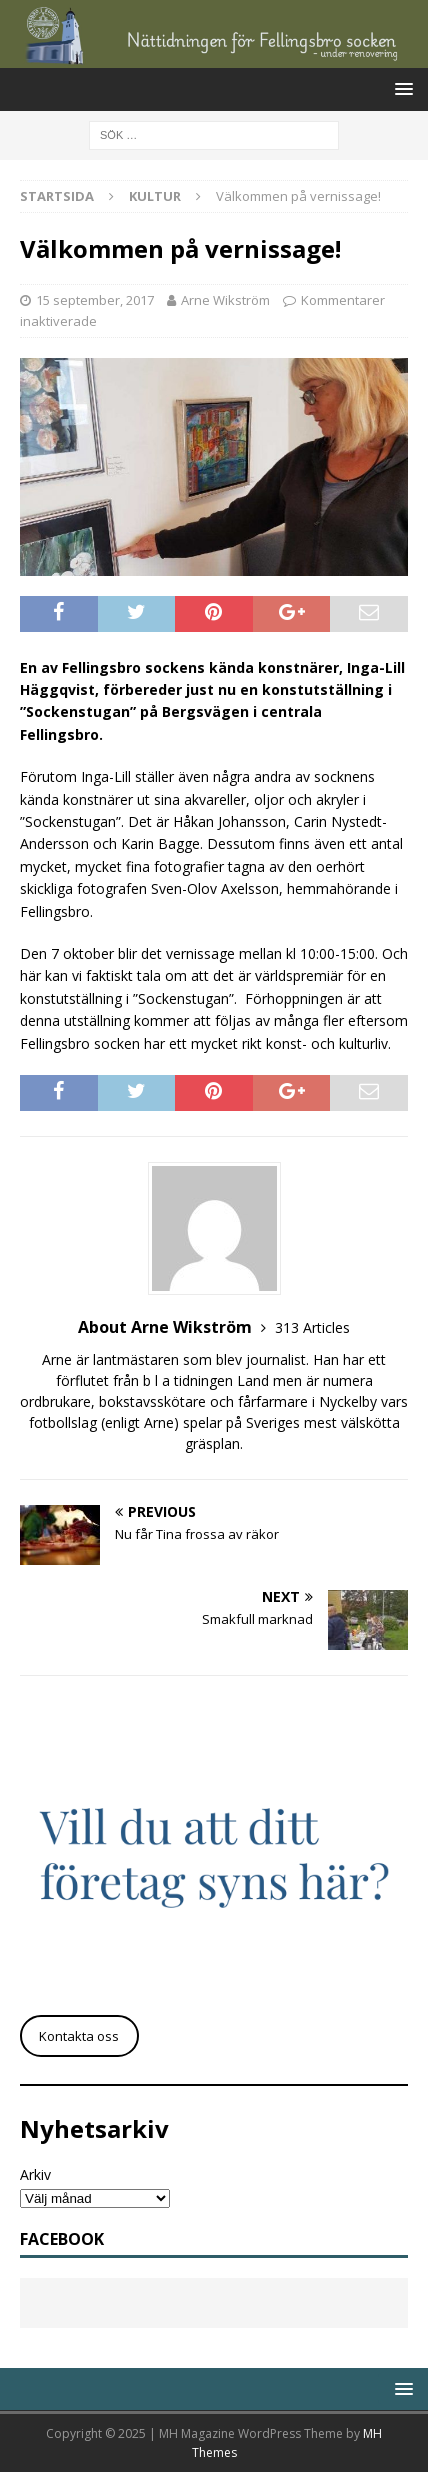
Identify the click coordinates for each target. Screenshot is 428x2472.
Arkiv (35, 2174)
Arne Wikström (225, 300)
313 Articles (312, 1327)
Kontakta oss (79, 2036)
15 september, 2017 (95, 300)
